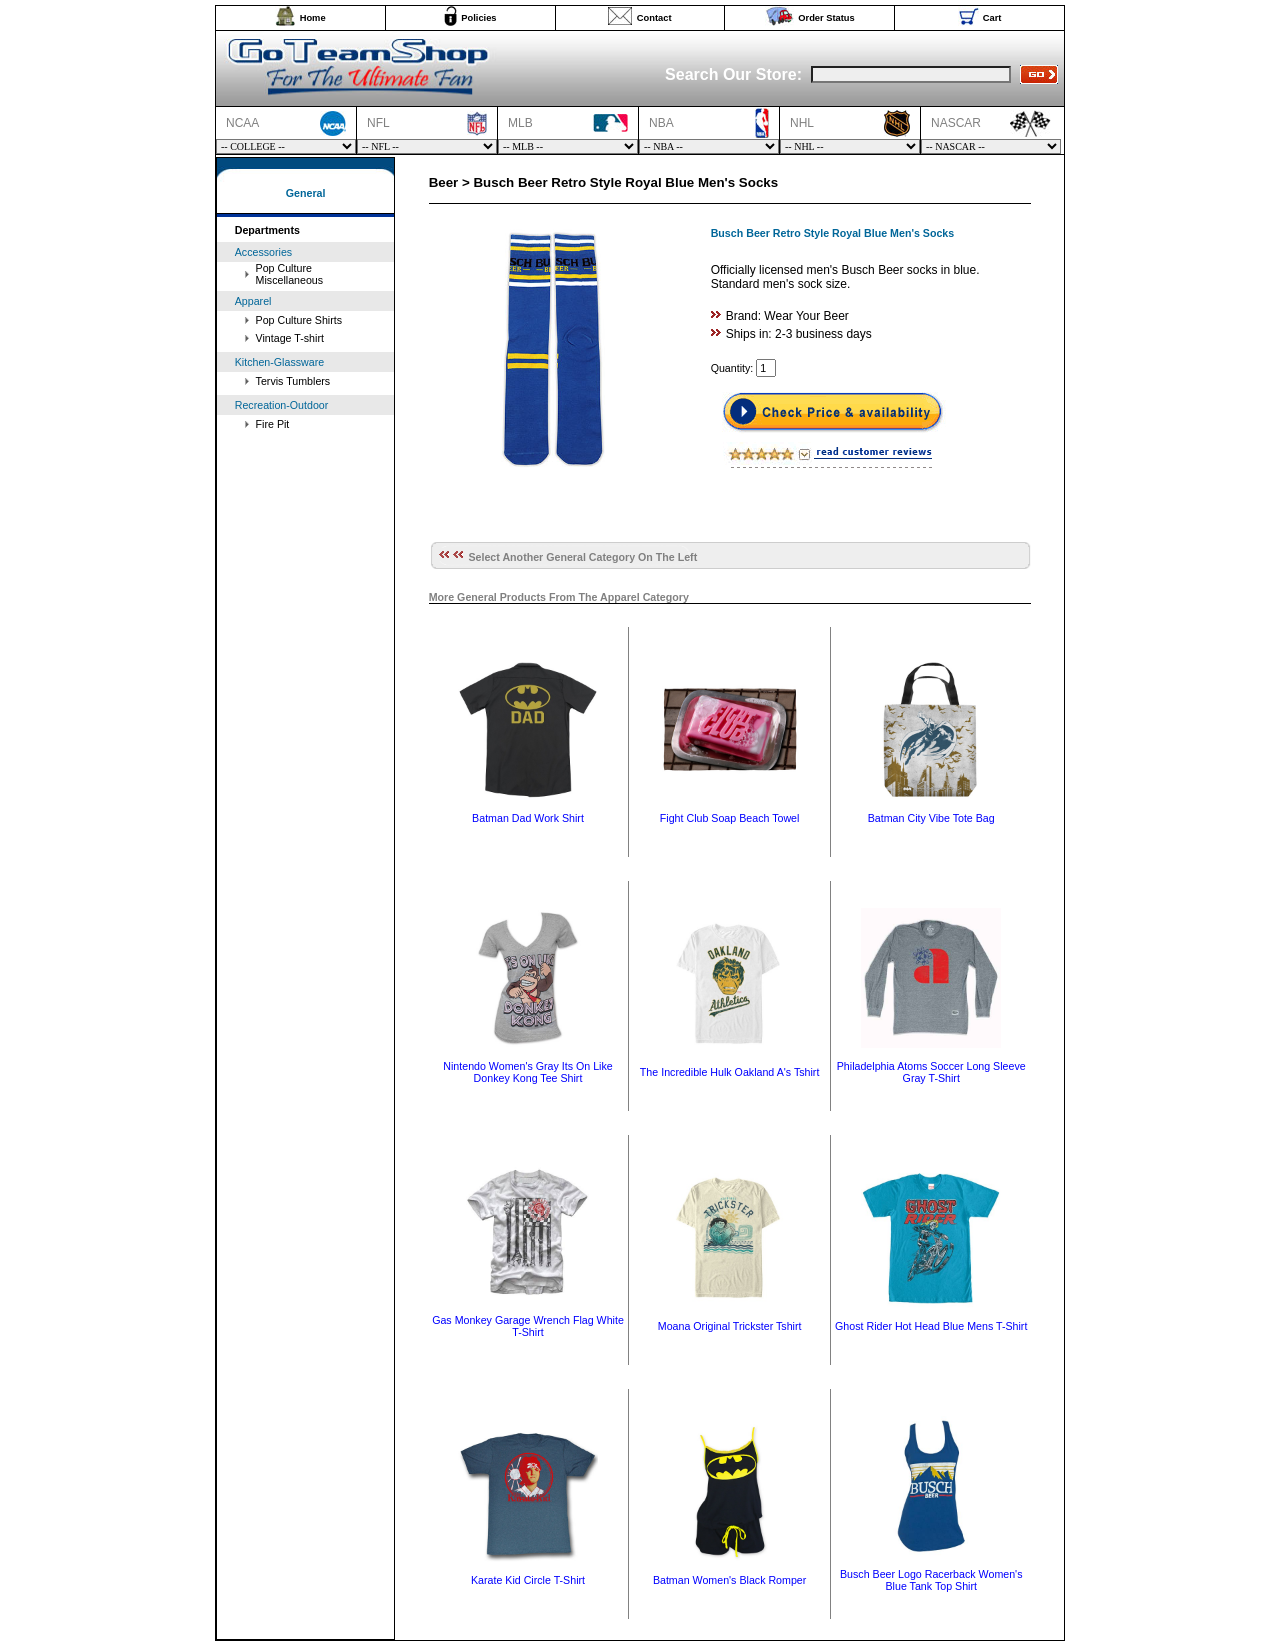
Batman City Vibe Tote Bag (931, 818)
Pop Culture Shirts (299, 320)
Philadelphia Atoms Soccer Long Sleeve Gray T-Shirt (931, 1072)
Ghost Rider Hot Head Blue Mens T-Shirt (931, 1326)
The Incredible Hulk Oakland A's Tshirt (730, 1072)
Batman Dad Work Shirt (528, 818)
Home (313, 18)
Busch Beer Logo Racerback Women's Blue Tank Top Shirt (931, 1580)
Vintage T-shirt (290, 338)
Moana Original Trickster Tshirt (730, 1326)
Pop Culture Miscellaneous (290, 274)
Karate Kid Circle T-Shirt (528, 1580)
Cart (992, 18)
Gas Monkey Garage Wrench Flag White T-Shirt (528, 1326)
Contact (654, 18)
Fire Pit (273, 424)
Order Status (826, 18)
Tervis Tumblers (293, 381)
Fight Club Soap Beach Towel (730, 818)
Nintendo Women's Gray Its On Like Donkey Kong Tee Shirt (527, 1072)
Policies (478, 18)
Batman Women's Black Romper (729, 1580)
